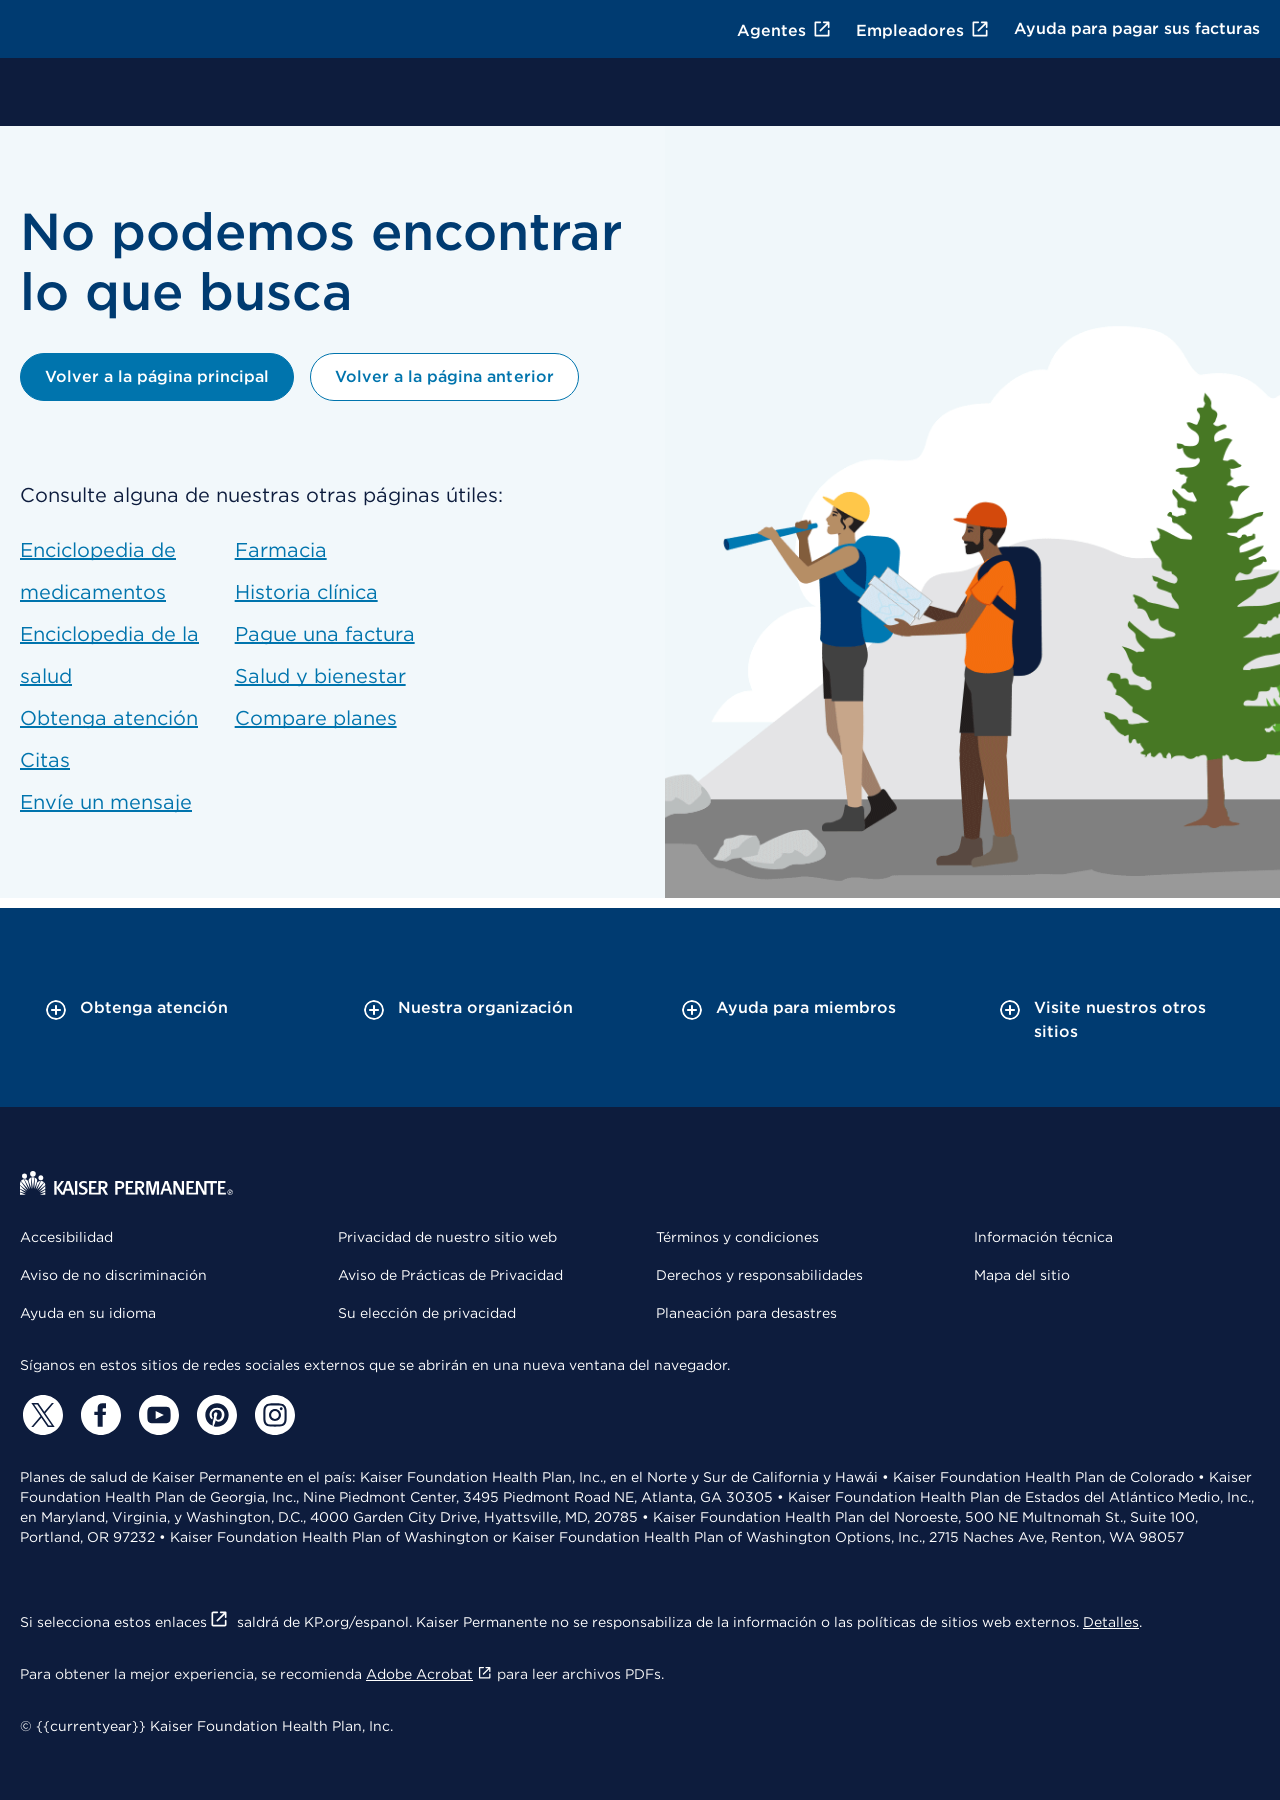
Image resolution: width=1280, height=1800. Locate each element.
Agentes (784, 30)
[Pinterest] (214, 1415)
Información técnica (1043, 1237)
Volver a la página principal (157, 376)
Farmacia (281, 550)
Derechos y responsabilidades (759, 1275)
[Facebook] (98, 1415)
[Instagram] (272, 1415)
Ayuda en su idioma (88, 1313)
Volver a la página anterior (444, 376)
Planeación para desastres (746, 1313)
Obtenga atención (109, 718)
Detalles (1111, 1622)
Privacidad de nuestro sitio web (447, 1237)
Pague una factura (325, 634)
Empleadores (923, 30)
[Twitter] (40, 1415)
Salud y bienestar (320, 676)
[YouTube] (156, 1415)
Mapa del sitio (1022, 1275)
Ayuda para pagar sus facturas (1137, 28)
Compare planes (316, 718)
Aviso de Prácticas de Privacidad (450, 1275)
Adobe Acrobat (429, 1674)
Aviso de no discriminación (113, 1275)
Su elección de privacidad (427, 1313)
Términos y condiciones (737, 1237)
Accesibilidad (66, 1237)
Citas (45, 760)
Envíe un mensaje (106, 802)
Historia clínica (306, 592)
